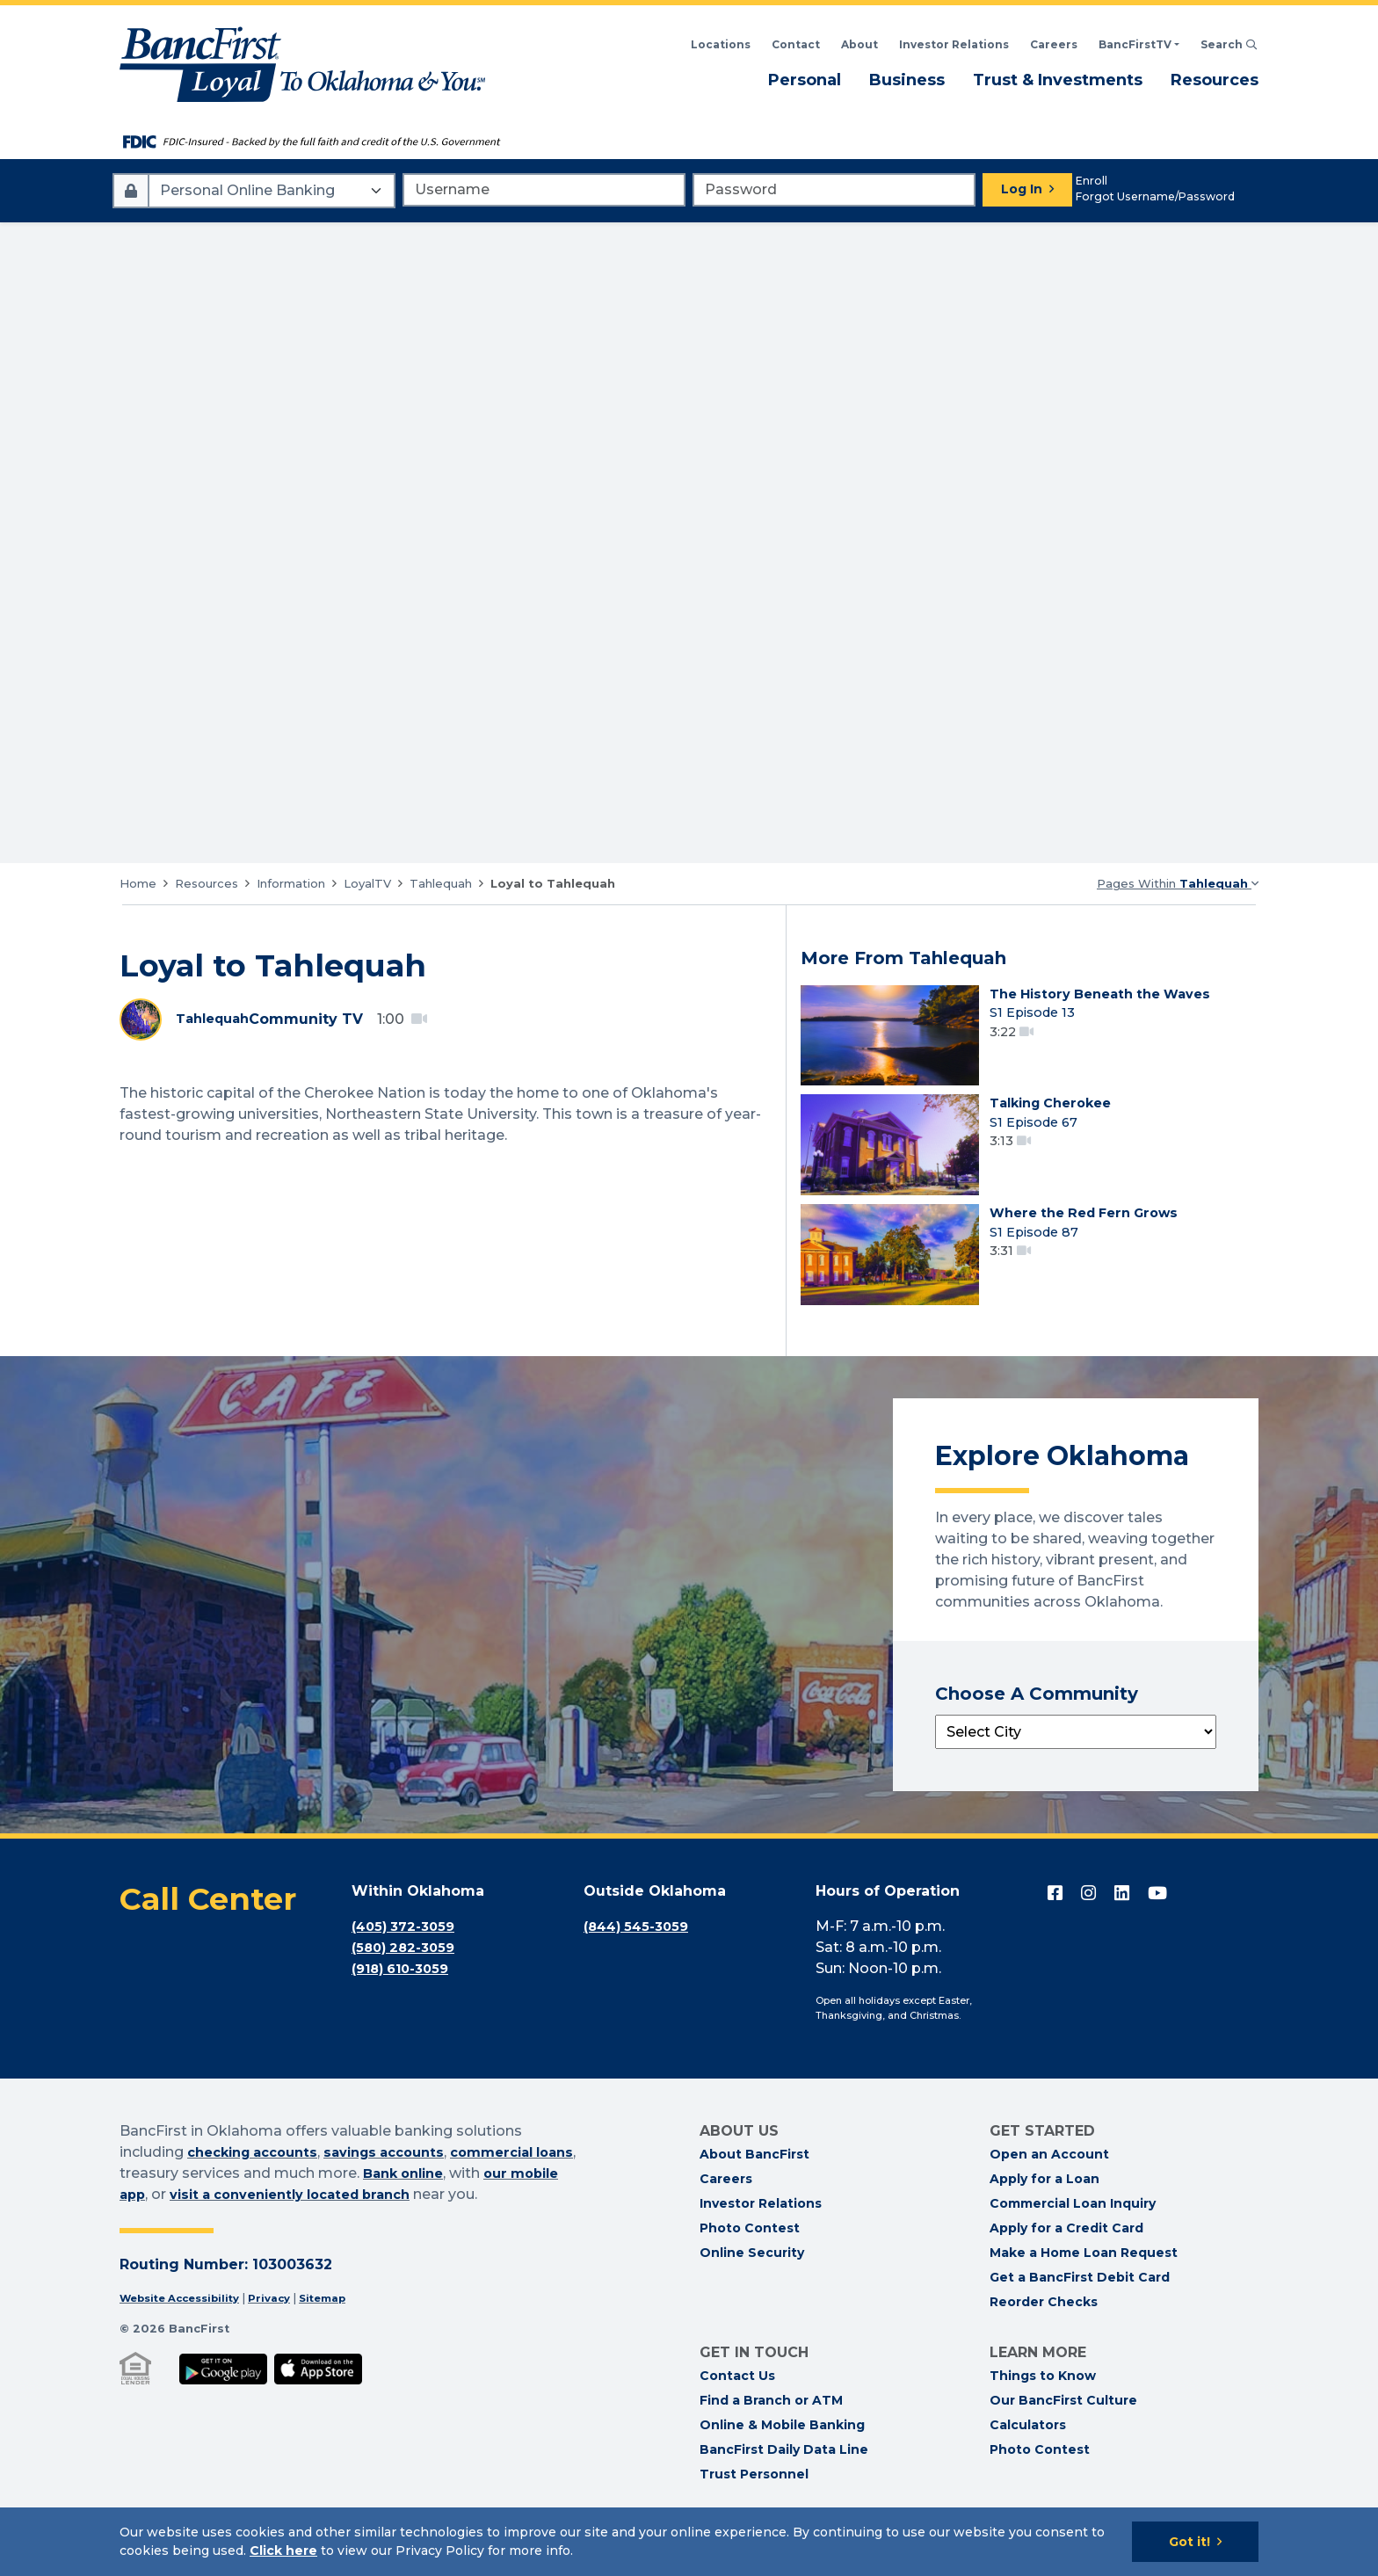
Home (138, 883)
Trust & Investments (1057, 79)
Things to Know (1043, 2422)
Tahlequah (441, 883)
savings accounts (403, 2199)
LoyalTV (367, 883)
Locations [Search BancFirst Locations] (721, 44)
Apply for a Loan (1044, 2225)
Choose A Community (1036, 1741)
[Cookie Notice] (689, 2541)
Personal (804, 79)
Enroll (1091, 180)
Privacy (286, 2345)
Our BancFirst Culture (1063, 2447)
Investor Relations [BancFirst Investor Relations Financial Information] (954, 44)
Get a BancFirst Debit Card (1080, 2324)
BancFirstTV (1135, 44)
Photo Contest (750, 2274)
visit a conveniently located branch (363, 2241)
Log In (1021, 189)
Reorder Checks (1044, 2348)
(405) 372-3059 (408, 1973)
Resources (1214, 79)
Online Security (752, 2299)
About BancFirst (754, 2201)
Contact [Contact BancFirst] (796, 44)
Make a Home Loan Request (1084, 2299)
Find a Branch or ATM (771, 2447)
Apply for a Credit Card (1066, 2274)
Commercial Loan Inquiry (1073, 2250)
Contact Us (737, 2422)
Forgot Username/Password (1155, 196)
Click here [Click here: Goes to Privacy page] (283, 2550)
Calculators (1028, 2471)
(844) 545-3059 (641, 1973)
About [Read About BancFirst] (859, 44)
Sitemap (344, 2345)
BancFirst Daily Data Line (784, 2496)
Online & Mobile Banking (782, 2471)
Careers (1053, 44)
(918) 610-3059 (406, 2015)
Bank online (454, 2220)
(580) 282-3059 (407, 1994)
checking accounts (259, 2199)
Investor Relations (761, 2250)
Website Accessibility (187, 2345)
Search (1229, 44)
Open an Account (1049, 2201)
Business (907, 79)
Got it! (1189, 2542)
